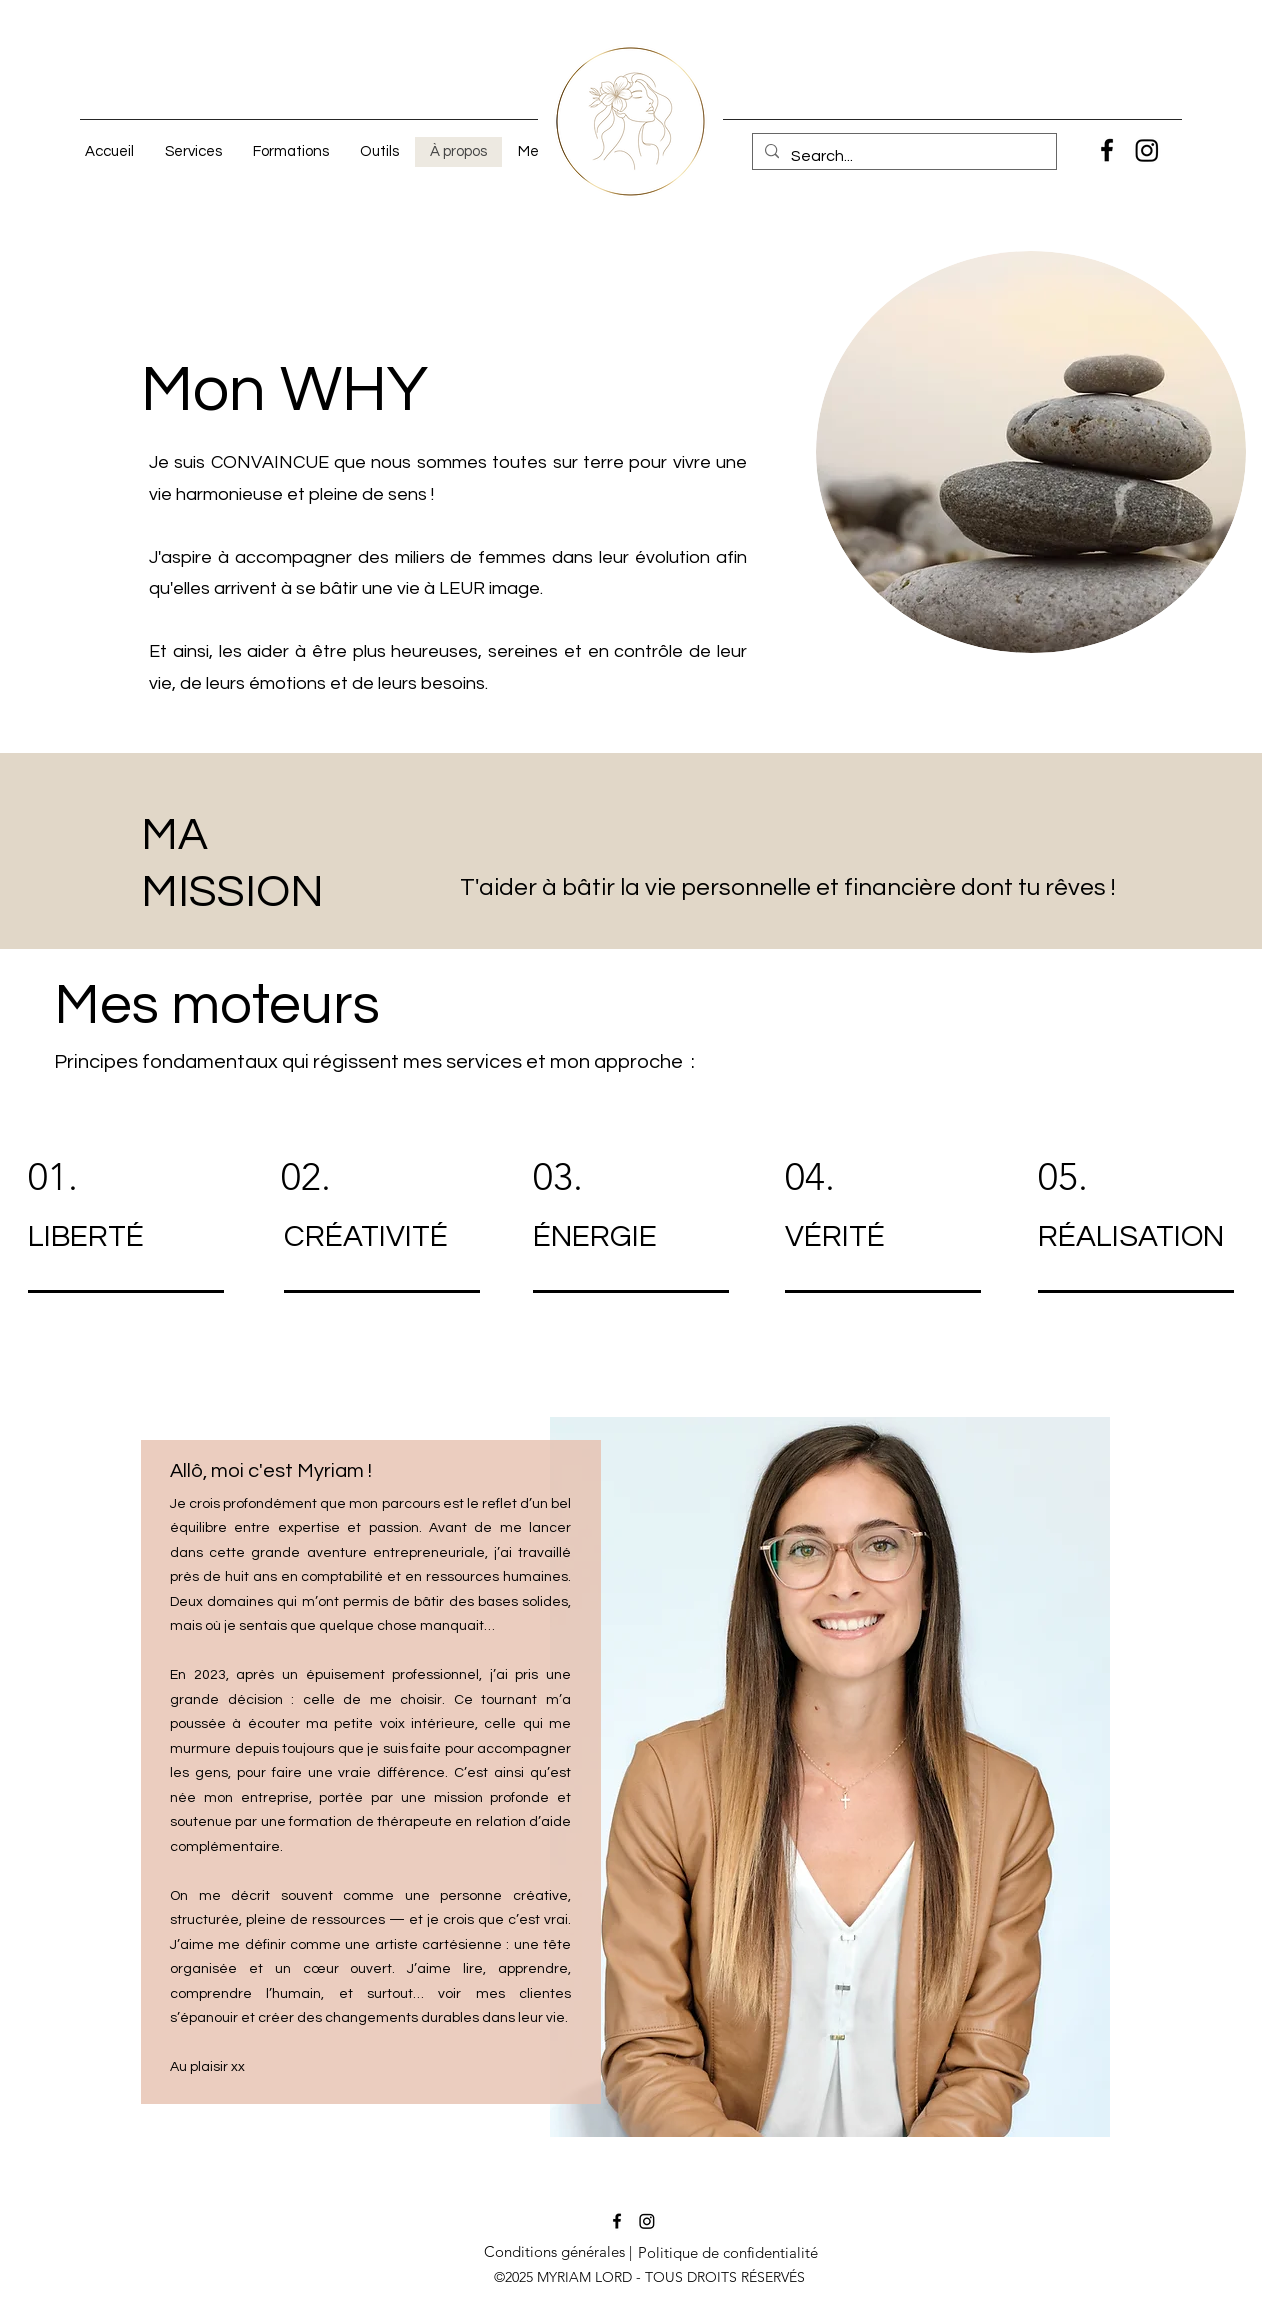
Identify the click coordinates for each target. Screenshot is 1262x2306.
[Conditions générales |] (557, 2252)
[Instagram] (1147, 150)
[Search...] (902, 156)
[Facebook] (1107, 150)
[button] (193, 152)
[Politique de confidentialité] (728, 2253)
